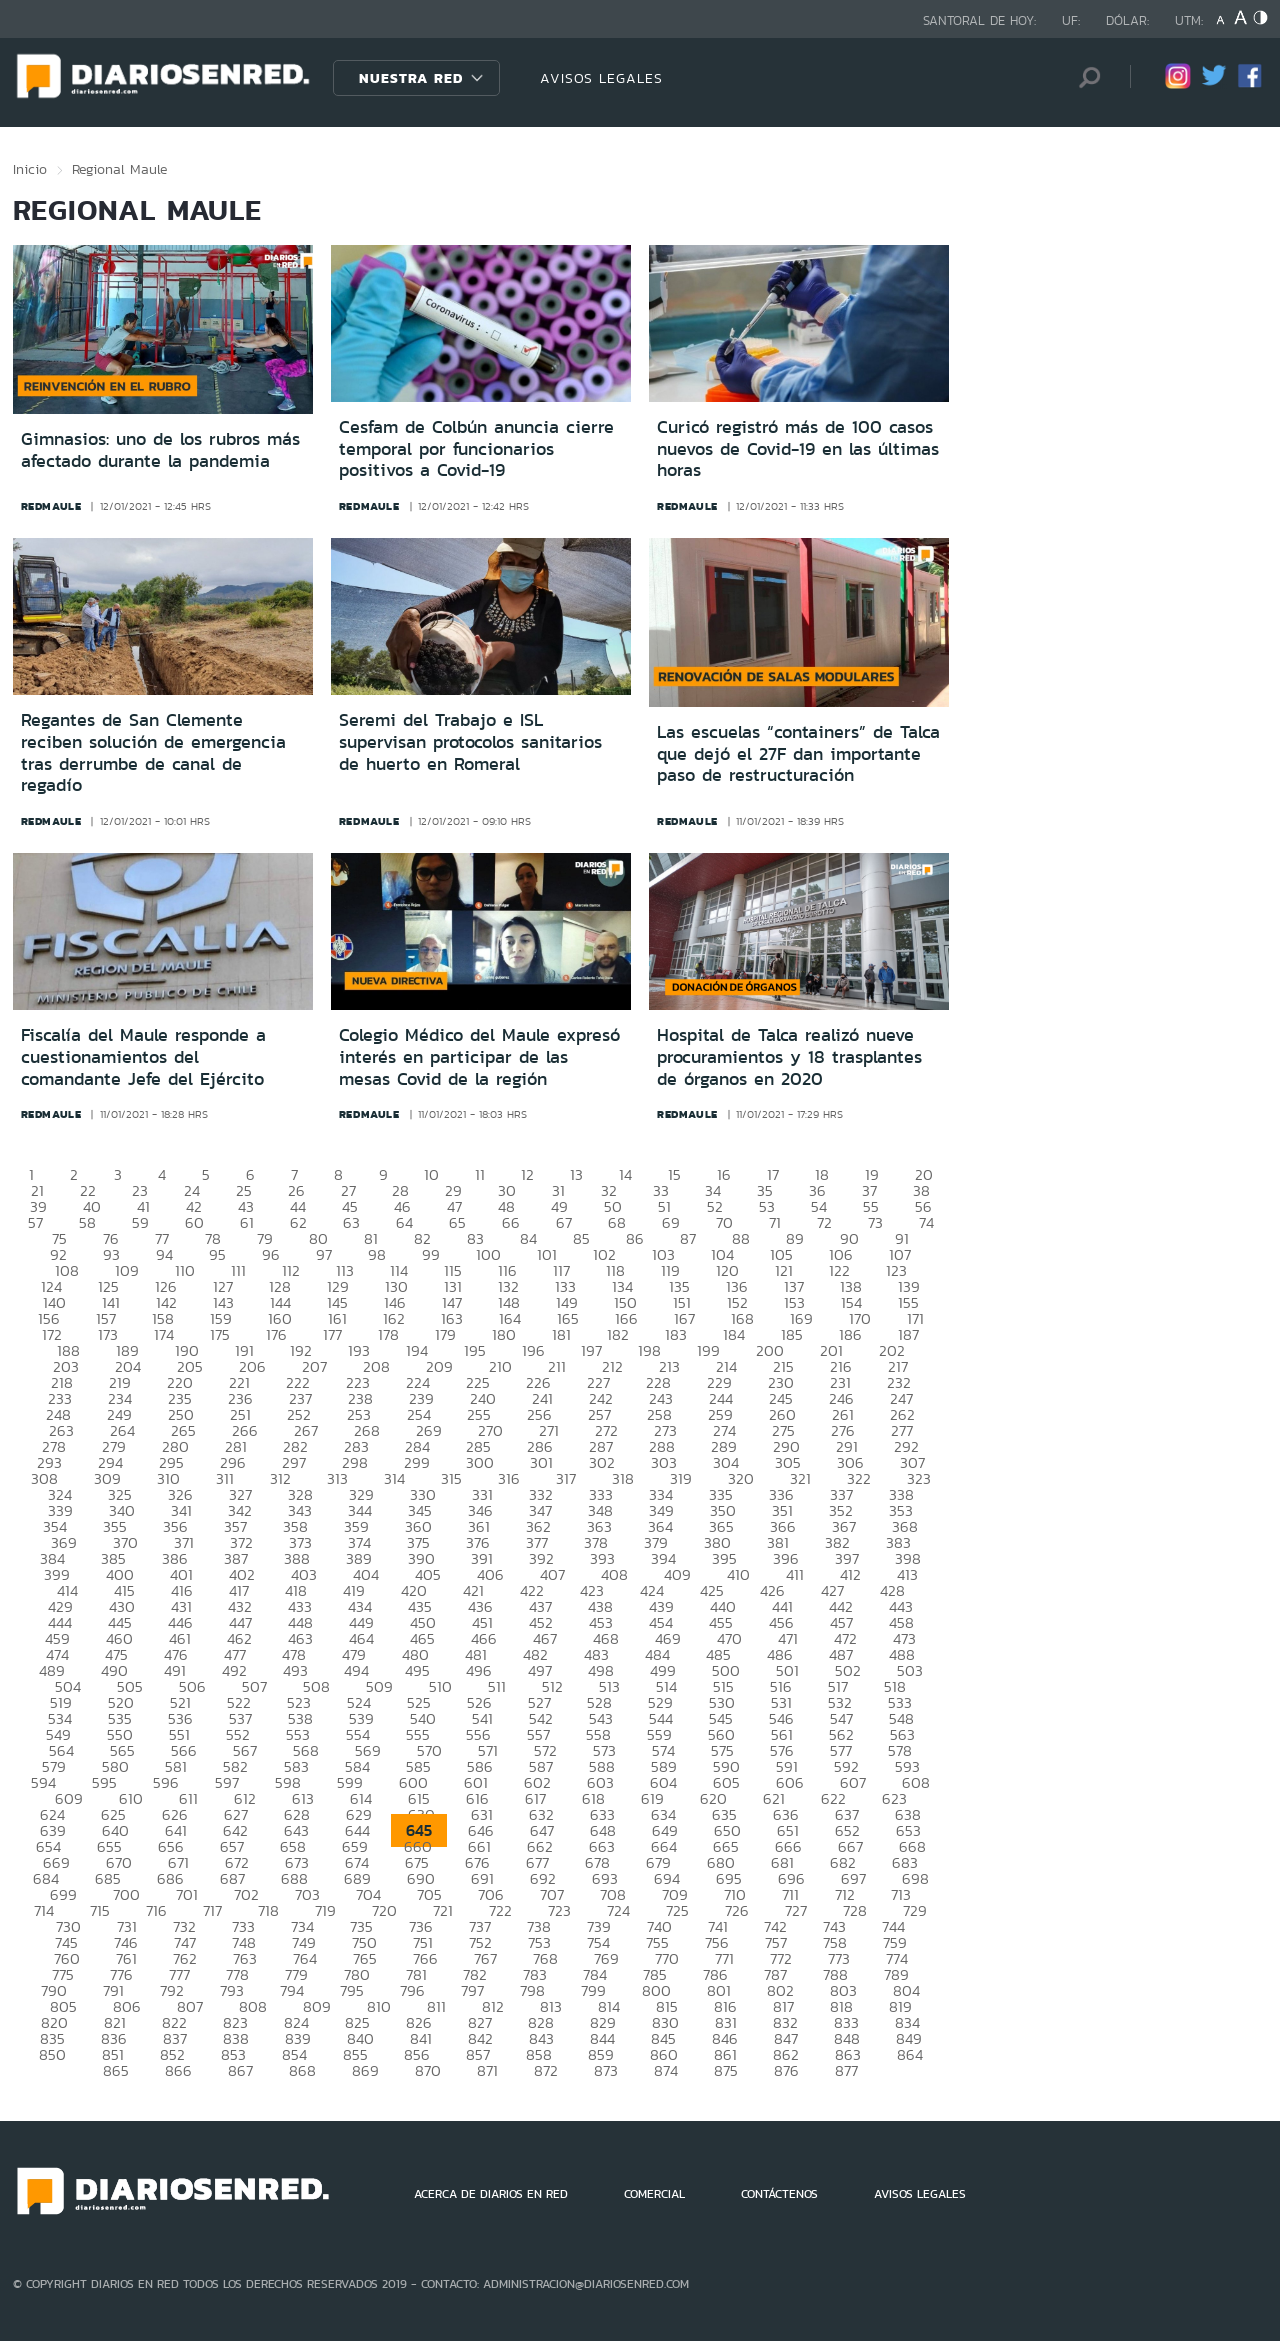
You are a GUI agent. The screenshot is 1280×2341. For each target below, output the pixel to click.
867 (240, 2070)
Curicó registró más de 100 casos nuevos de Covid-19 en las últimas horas (798, 448)
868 (302, 2070)
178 (388, 1334)
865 (116, 2070)
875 (726, 2070)
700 (126, 1894)
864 (910, 2054)
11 (480, 1174)
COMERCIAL (654, 2194)
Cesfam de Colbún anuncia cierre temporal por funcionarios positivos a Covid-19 (476, 448)
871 (487, 2070)
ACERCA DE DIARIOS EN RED (491, 2194)
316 (509, 1478)
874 (666, 2070)
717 (212, 1910)
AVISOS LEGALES (601, 78)
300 (480, 1462)
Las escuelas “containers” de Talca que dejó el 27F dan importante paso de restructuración (798, 753)
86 (635, 1238)
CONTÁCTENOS (779, 2194)
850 (52, 2054)
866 (178, 2070)
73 (875, 1222)
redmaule (51, 506)
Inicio (30, 169)
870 (428, 2070)
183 (676, 1334)
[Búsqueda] (1085, 77)
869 (365, 2070)
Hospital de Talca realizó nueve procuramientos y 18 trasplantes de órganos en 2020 (789, 1056)
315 (451, 1478)
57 (35, 1222)
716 (156, 1910)
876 (786, 2070)
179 (445, 1334)
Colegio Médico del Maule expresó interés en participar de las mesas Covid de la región (479, 1056)
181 (561, 1334)
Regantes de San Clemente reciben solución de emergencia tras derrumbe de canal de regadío (153, 752)
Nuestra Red (411, 78)
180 (504, 1334)
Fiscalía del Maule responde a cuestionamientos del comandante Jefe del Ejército (143, 1056)
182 (618, 1334)
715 (100, 1910)
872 (546, 2070)
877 (846, 2070)
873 (606, 2070)
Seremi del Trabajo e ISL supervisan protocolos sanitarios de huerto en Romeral (470, 741)
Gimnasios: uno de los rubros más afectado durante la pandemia (160, 450)
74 (926, 1222)
